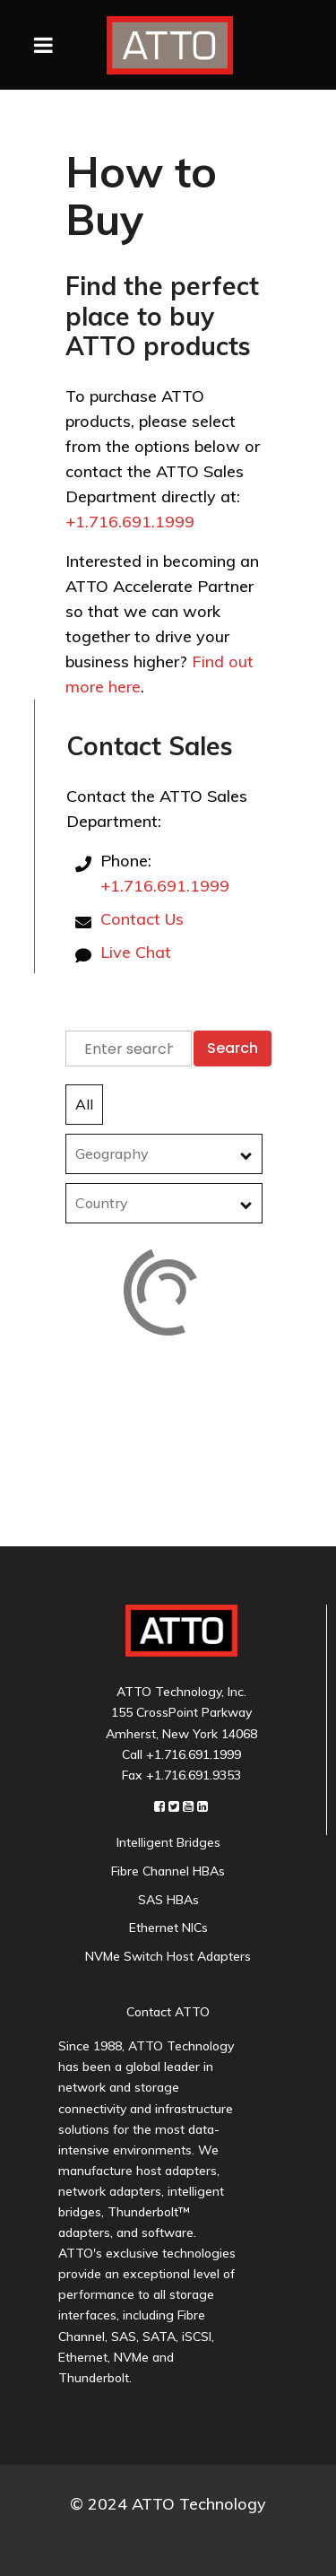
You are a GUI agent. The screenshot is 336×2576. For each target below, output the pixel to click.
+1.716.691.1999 (129, 521)
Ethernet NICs (168, 1927)
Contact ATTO (168, 2012)
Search (232, 1048)
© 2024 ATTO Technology (168, 2503)
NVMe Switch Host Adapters (168, 1956)
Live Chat (135, 952)
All (84, 1104)
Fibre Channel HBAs (168, 1871)
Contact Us (142, 919)
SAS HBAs (168, 1900)
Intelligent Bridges (168, 1842)
